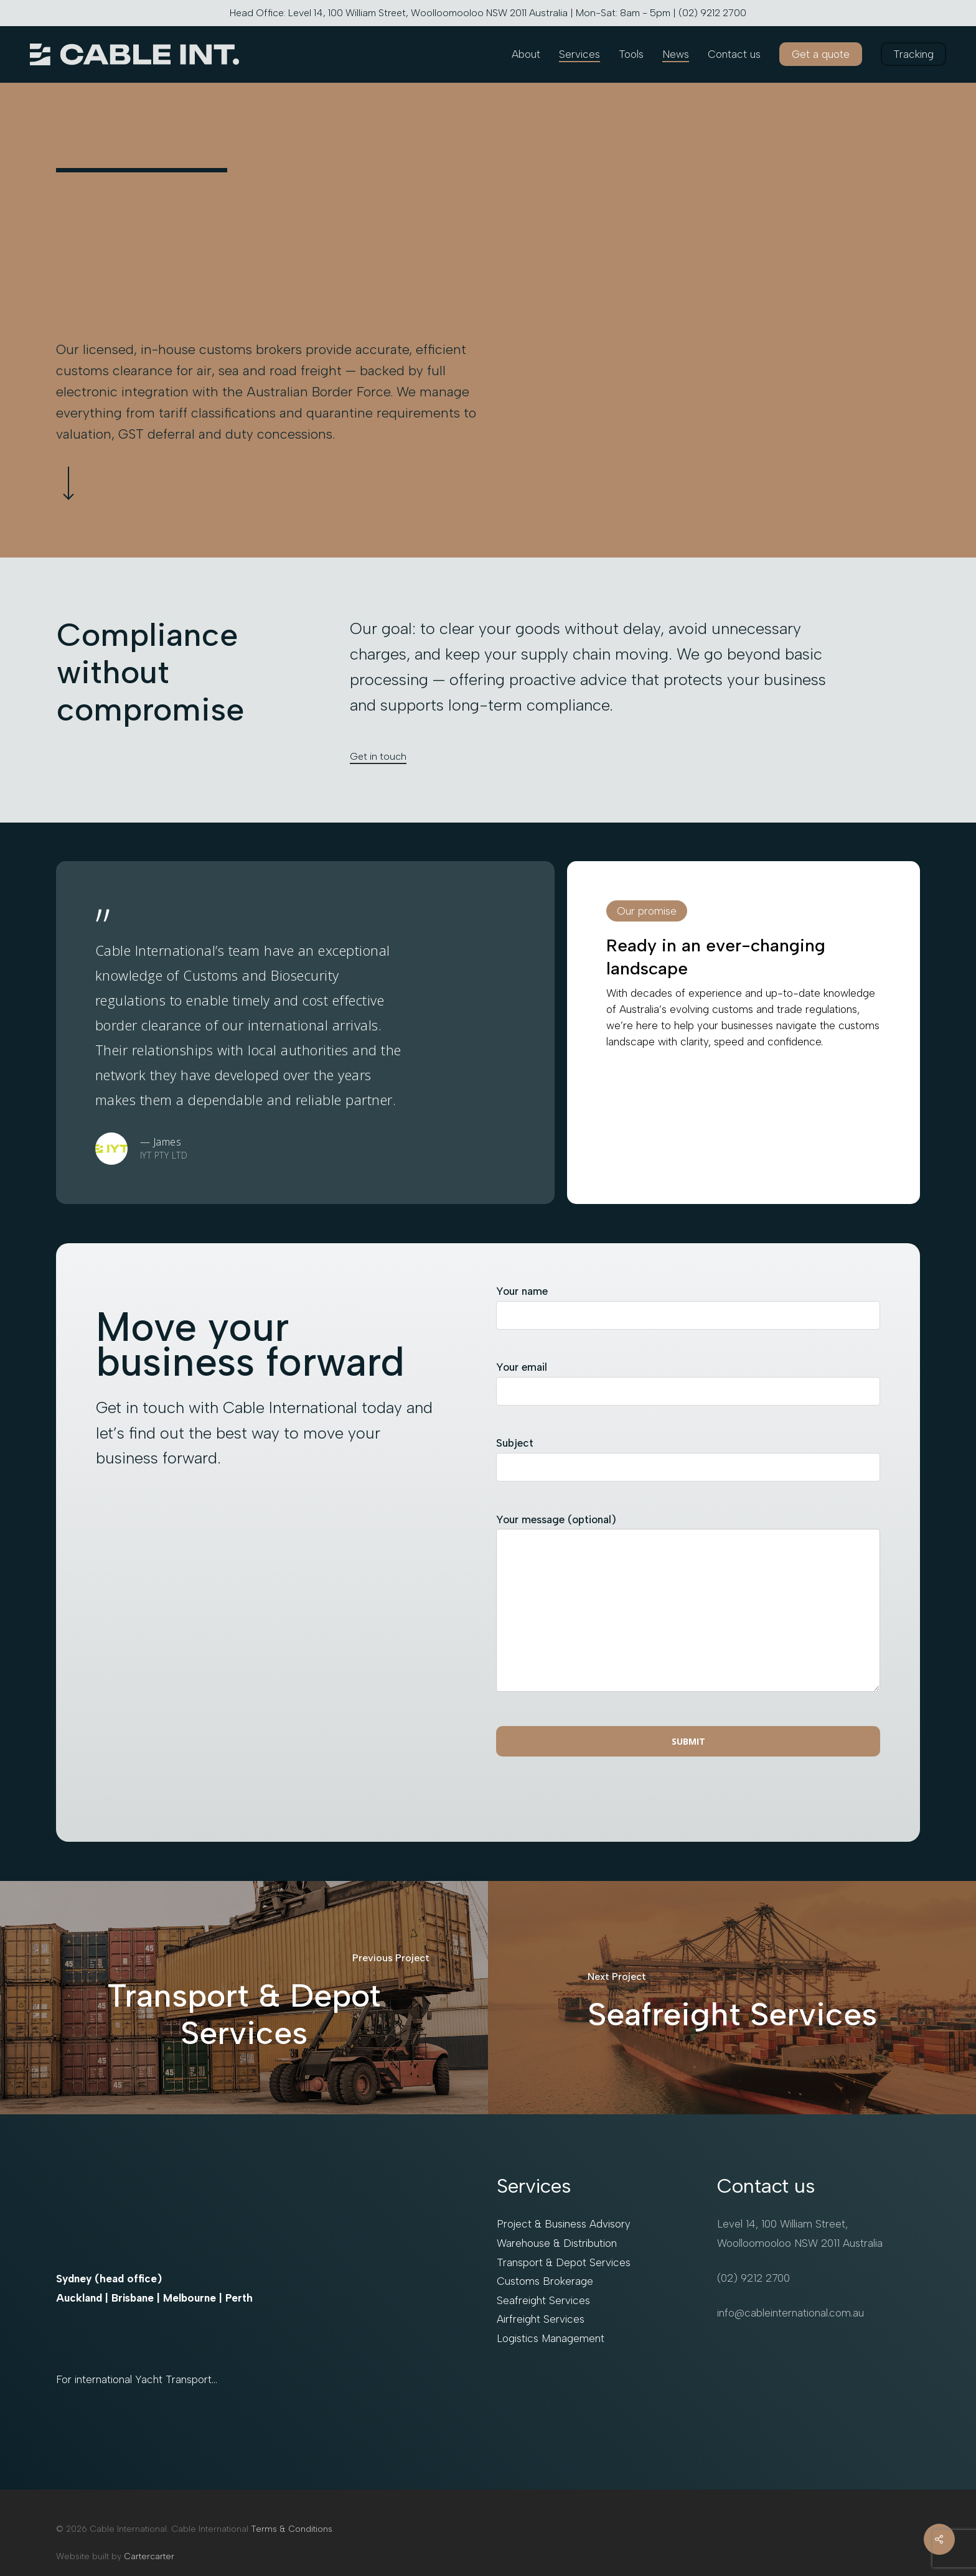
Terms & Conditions (291, 2529)
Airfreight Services (540, 2319)
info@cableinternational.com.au (790, 2313)
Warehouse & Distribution (557, 2243)
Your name (688, 1312)
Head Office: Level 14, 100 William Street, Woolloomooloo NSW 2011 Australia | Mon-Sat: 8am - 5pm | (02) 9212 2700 (488, 13)
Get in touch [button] (378, 756)
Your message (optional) (688, 1610)
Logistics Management (550, 2338)
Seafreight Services (543, 2300)
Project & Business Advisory (564, 2224)
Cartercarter (149, 2556)
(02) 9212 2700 (753, 2278)
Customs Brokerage (545, 2281)
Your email (688, 1388)
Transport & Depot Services (564, 2262)
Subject (688, 1464)
